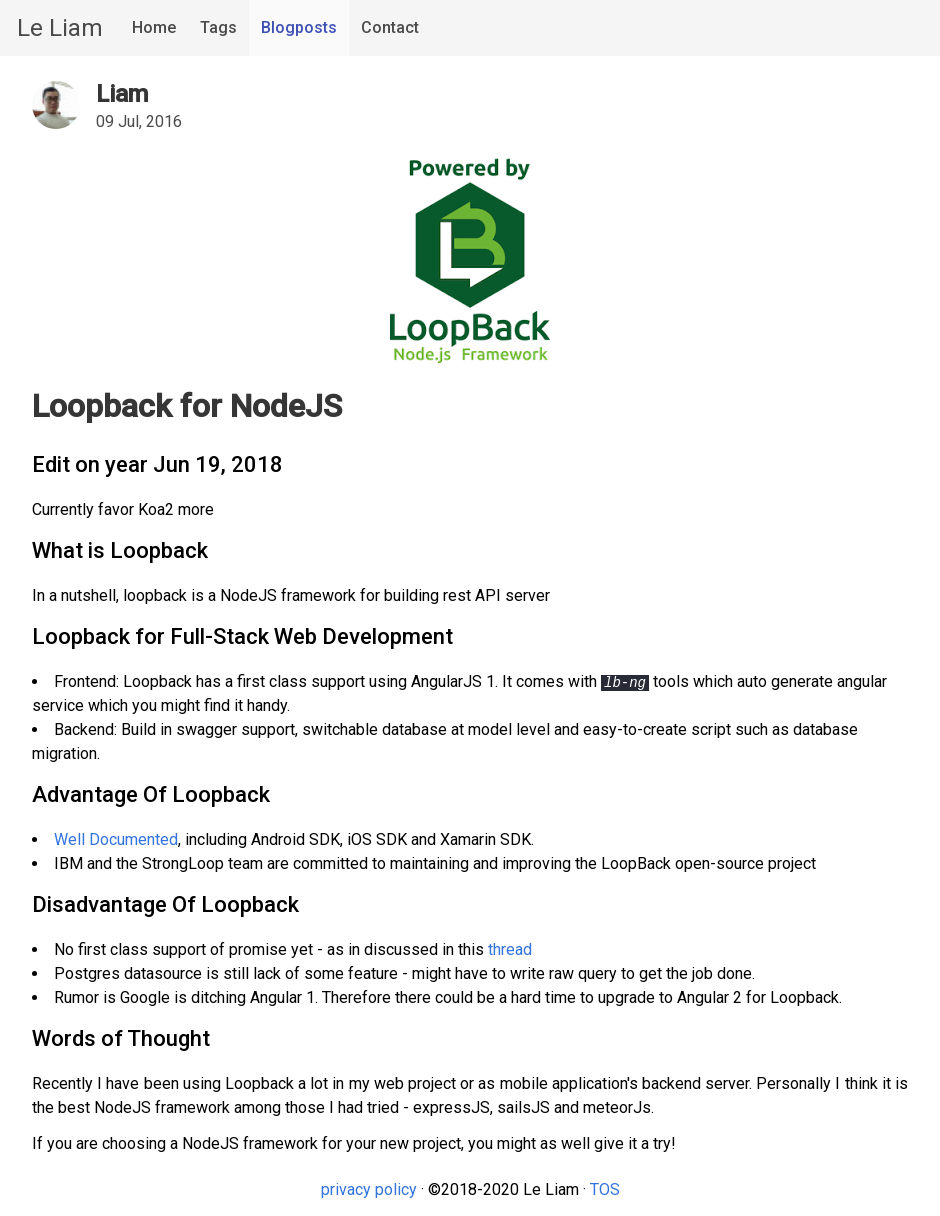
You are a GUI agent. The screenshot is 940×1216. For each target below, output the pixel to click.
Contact (390, 27)
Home (154, 27)
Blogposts (299, 27)
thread (510, 949)
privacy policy (369, 1189)
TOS (605, 1189)
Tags (218, 27)
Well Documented (116, 839)
